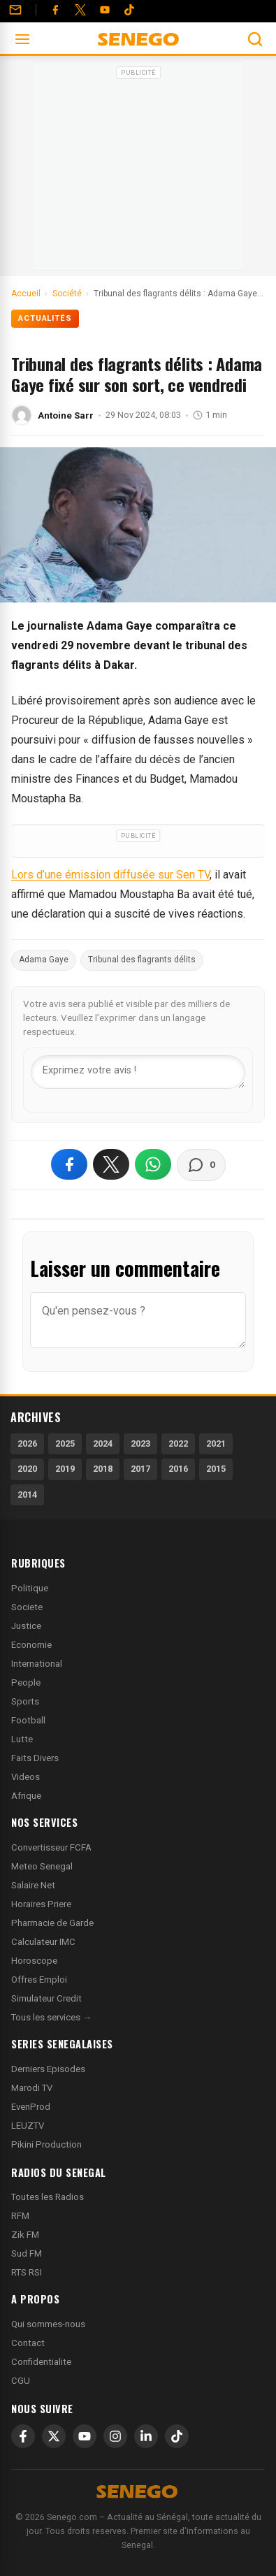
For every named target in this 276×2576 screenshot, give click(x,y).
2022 (178, 1443)
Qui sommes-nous (48, 2324)
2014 (27, 1494)
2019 (65, 1468)
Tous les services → (51, 2017)
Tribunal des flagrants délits (142, 959)
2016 (178, 1468)
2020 (27, 1468)
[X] (54, 2436)
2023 (140, 1443)
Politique (29, 1588)
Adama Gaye (43, 959)
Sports (25, 1701)
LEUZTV (27, 2125)
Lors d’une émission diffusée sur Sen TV (110, 874)
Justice (26, 1626)
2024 (102, 1443)
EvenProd (30, 2106)
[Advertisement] (138, 170)
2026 (27, 1443)
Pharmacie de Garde (52, 1923)
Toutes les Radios (47, 2197)
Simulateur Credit (46, 1998)
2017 (140, 1468)
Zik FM (25, 2234)
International (36, 1663)
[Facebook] (55, 9)
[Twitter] (80, 9)
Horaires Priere (41, 1904)
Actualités (45, 318)
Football (28, 1720)
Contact (28, 2343)
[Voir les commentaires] (201, 1165)
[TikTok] (177, 2436)
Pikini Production (46, 2144)
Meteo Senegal (42, 1866)
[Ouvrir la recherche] (255, 39)
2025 (65, 1443)
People (26, 1682)
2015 (216, 1468)
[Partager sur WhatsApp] (153, 1164)
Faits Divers (35, 1758)
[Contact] (15, 10)
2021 (216, 1443)
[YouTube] (104, 9)
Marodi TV (31, 2088)
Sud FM (26, 2253)
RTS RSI (26, 2272)
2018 (102, 1468)
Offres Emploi (39, 1979)
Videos (25, 1777)
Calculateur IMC (43, 1942)
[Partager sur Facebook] (69, 1164)
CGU (20, 2380)
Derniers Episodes (48, 2069)
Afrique (26, 1795)
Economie (31, 1645)
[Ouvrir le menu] (22, 39)
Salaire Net (33, 1885)
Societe (27, 1607)
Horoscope (34, 1960)
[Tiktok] (129, 9)
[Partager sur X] (111, 1164)
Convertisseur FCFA (51, 1847)
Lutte (22, 1739)
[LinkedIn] (146, 2436)
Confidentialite (41, 2362)
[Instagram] (115, 2436)
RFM (20, 2215)
